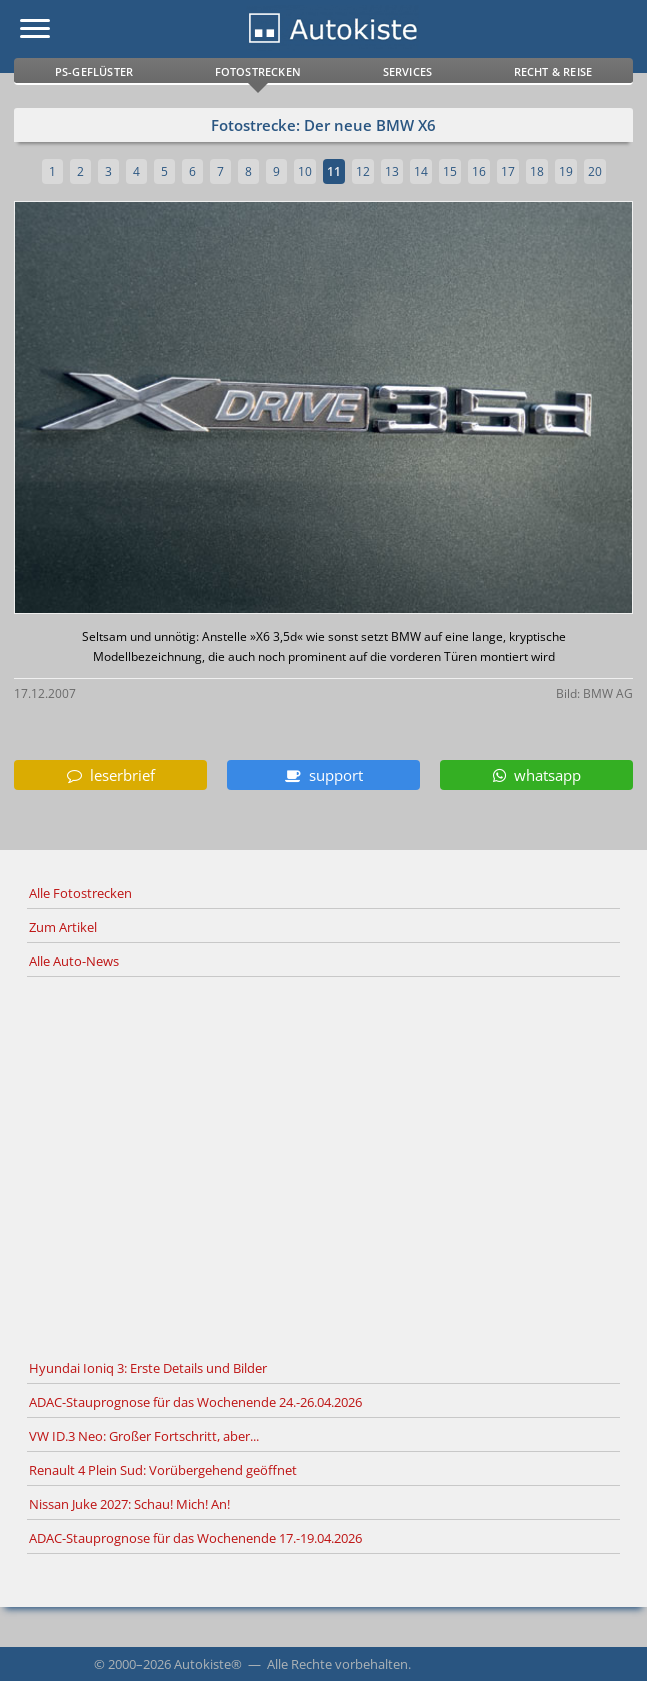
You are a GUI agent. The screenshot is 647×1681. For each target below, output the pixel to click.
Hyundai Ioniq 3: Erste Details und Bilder (148, 1368)
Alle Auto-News (74, 961)
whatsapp (537, 775)
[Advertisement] (323, 1165)
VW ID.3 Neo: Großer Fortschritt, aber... (144, 1436)
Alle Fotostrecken (80, 893)
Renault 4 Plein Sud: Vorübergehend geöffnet (163, 1470)
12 (363, 171)
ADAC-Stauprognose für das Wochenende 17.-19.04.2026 (195, 1538)
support (324, 775)
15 (450, 171)
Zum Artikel (63, 927)
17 (508, 171)
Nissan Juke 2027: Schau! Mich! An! (129, 1504)
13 (392, 171)
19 (566, 171)
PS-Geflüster (94, 71)
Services (408, 71)
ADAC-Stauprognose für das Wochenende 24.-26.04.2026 (195, 1402)
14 (421, 171)
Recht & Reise (553, 71)
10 (305, 171)
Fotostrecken (258, 71)
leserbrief (111, 775)
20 (595, 171)
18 (537, 171)
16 (479, 171)
